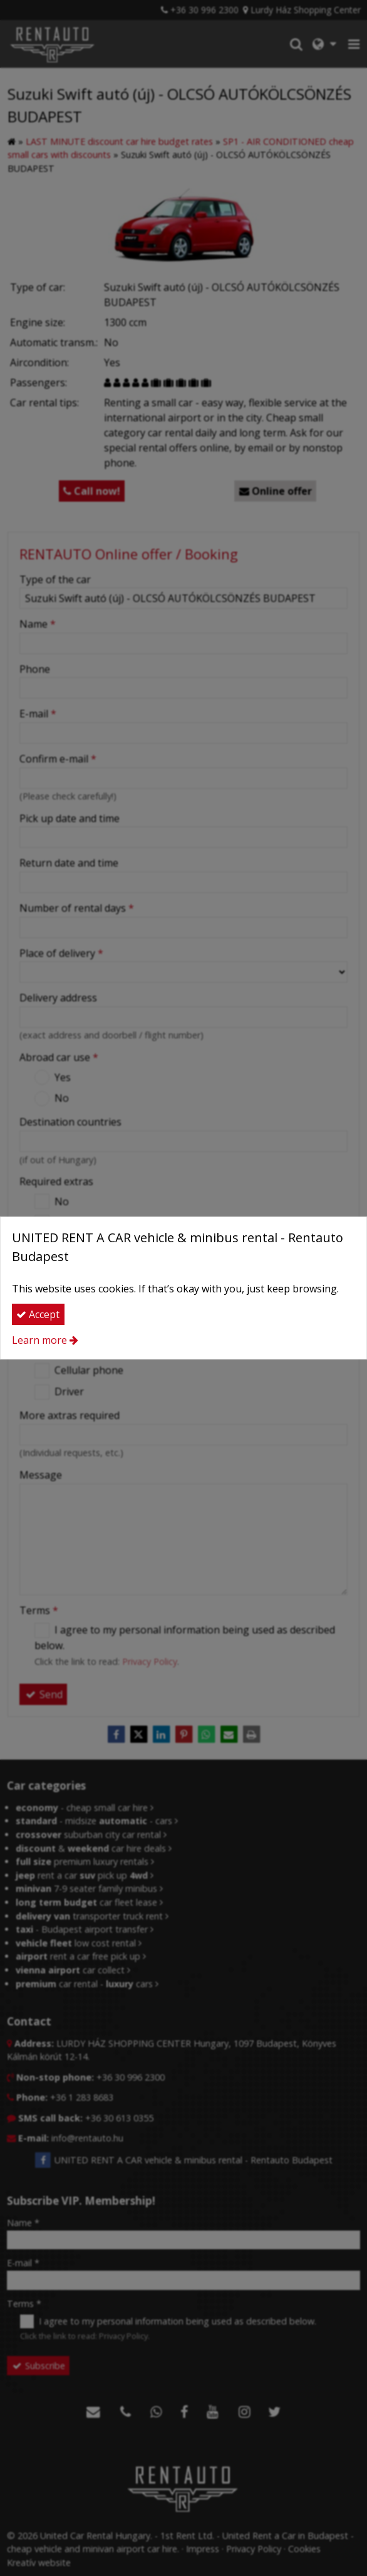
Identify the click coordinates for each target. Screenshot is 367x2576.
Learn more (39, 1340)
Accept (37, 1314)
